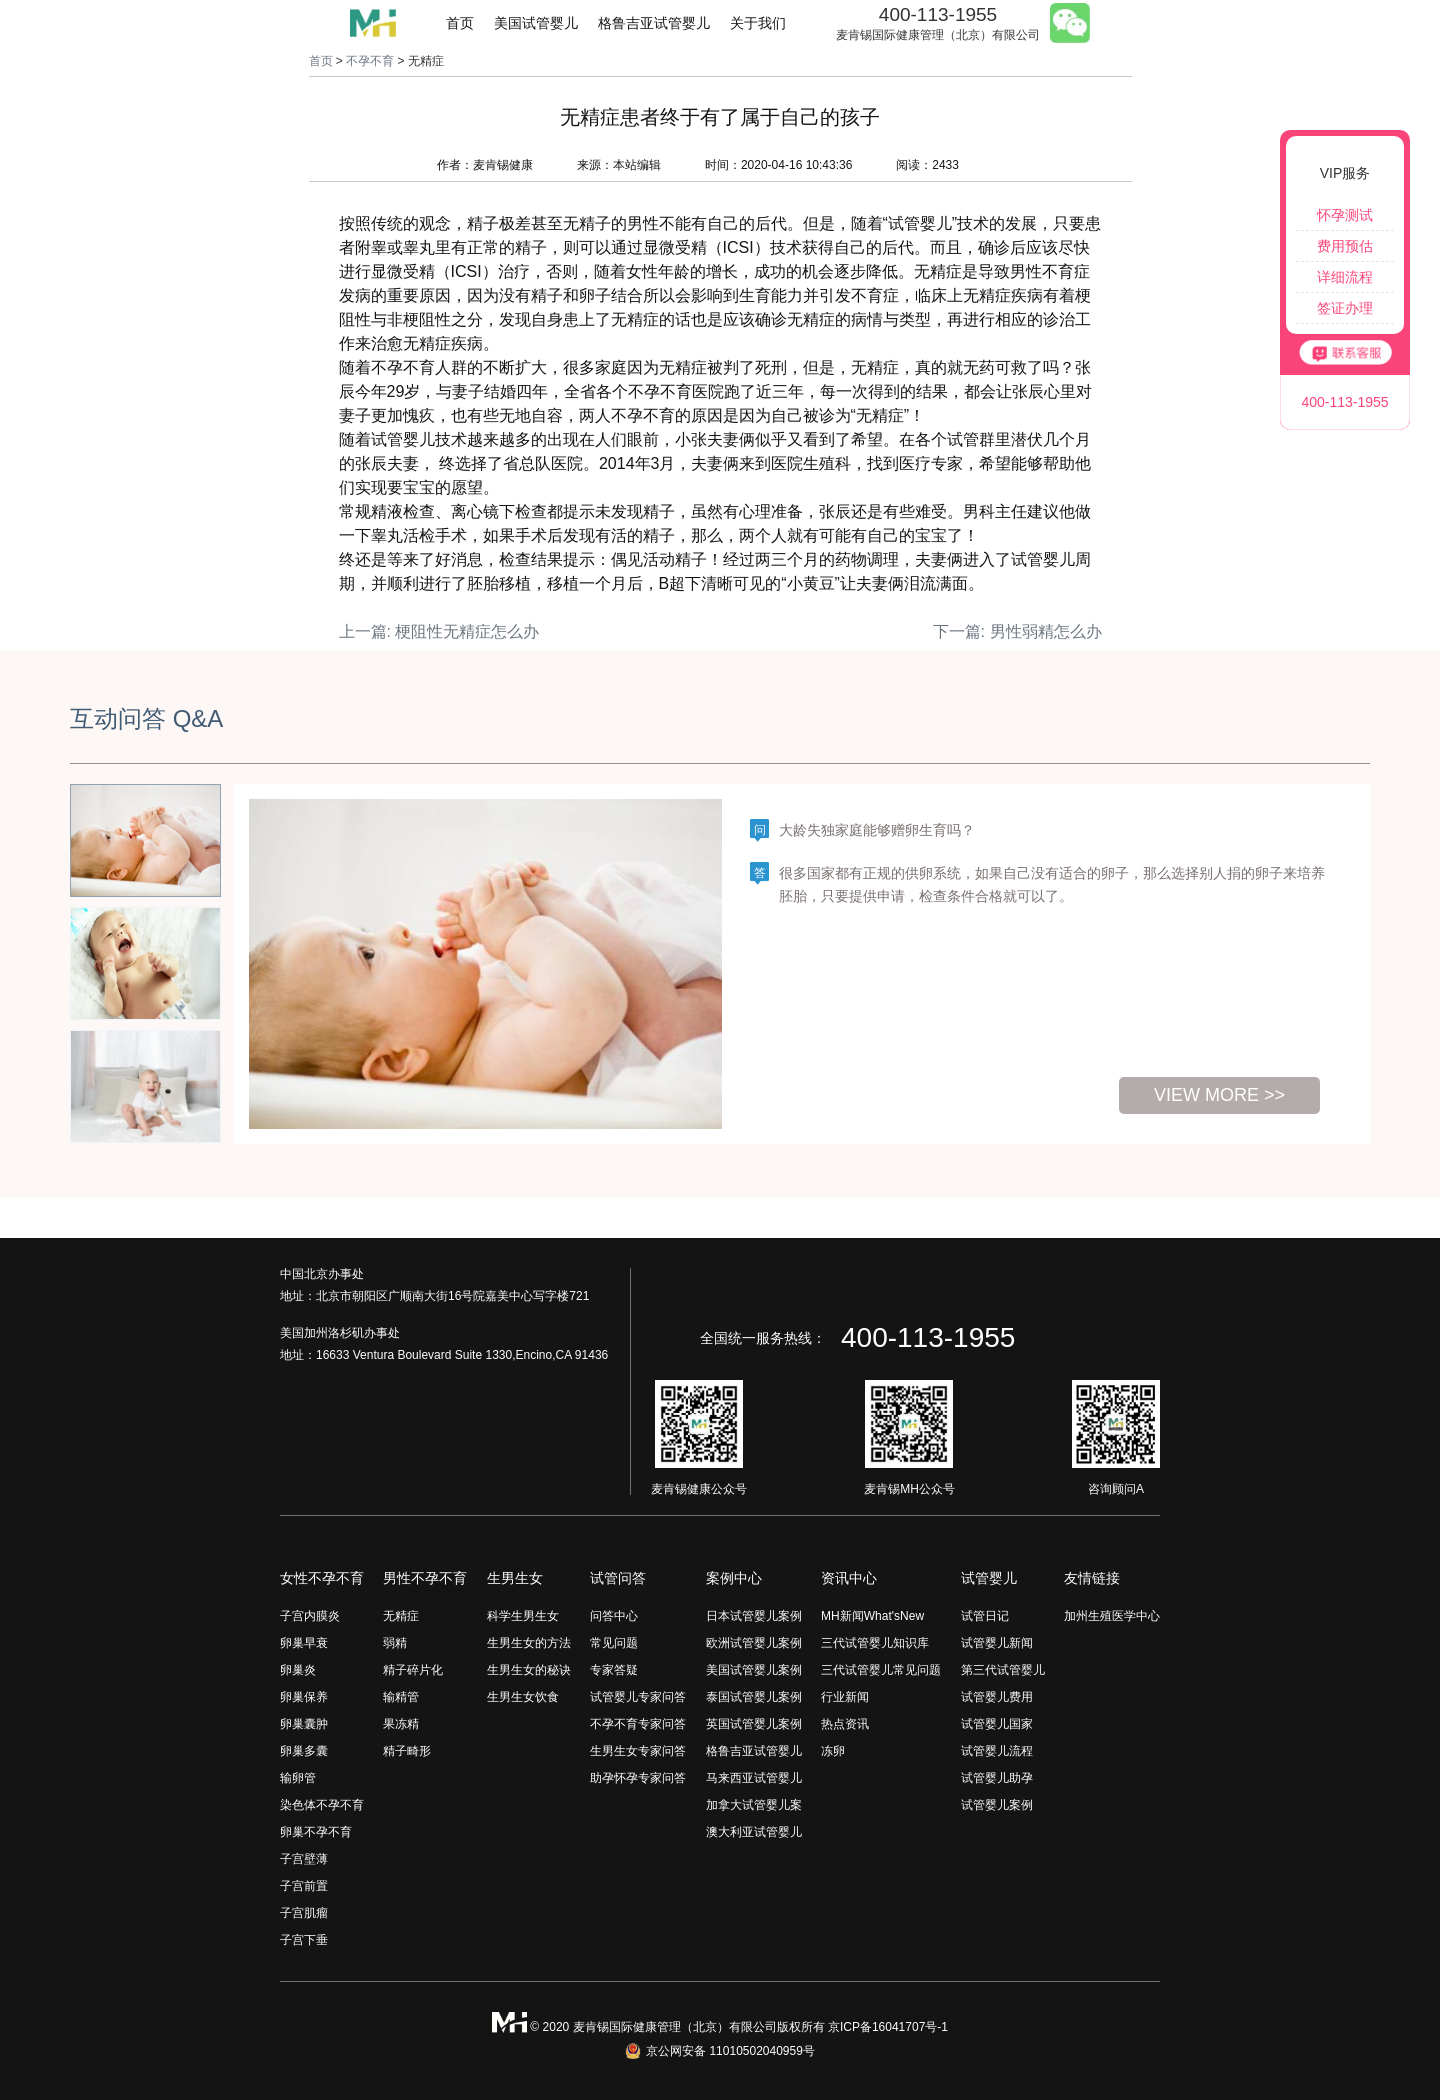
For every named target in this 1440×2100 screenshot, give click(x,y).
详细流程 (1345, 277)
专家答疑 (614, 1670)
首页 (460, 23)
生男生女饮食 (523, 1697)
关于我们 (758, 23)
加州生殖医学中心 (1112, 1616)
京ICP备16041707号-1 (888, 2027)
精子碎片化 (413, 1670)
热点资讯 (845, 1724)
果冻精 (401, 1724)
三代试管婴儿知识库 (875, 1643)
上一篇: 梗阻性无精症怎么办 (439, 631)
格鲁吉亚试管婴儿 (654, 23)
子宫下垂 (304, 1940)
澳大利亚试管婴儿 (754, 1832)
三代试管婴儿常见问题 (881, 1670)
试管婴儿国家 (997, 1724)
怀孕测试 (1345, 215)
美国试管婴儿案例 (754, 1670)
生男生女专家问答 (638, 1751)
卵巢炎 (298, 1670)
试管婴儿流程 (997, 1751)
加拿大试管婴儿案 (754, 1805)
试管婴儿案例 (997, 1805)
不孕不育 (370, 61)
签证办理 (1345, 308)
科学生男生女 (523, 1616)
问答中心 (614, 1616)
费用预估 (1345, 246)
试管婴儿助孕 (997, 1778)
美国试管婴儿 (536, 23)
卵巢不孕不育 (316, 1832)
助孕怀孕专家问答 (638, 1778)
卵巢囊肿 (304, 1724)
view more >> (1219, 1095)
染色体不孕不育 (322, 1805)
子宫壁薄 (304, 1859)
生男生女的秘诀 (529, 1670)
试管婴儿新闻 (997, 1643)
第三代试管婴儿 (1003, 1670)
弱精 (395, 1643)
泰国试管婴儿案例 (754, 1697)
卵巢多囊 (304, 1751)
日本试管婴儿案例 (754, 1616)
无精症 (401, 1616)
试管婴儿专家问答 (638, 1697)
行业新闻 (845, 1697)
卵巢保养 (304, 1697)
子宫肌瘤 (304, 1913)
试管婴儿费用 (997, 1697)
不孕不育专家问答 (638, 1724)
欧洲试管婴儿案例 (754, 1643)
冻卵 (833, 1751)
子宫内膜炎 (310, 1616)
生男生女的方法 (529, 1643)
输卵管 (298, 1778)
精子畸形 (407, 1751)
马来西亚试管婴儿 (754, 1778)
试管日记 (985, 1616)
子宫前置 (304, 1886)
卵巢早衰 (304, 1643)
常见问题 (614, 1643)
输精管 (401, 1697)
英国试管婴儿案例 (754, 1724)
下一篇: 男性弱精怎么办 (1017, 631)
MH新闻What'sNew (872, 1616)
